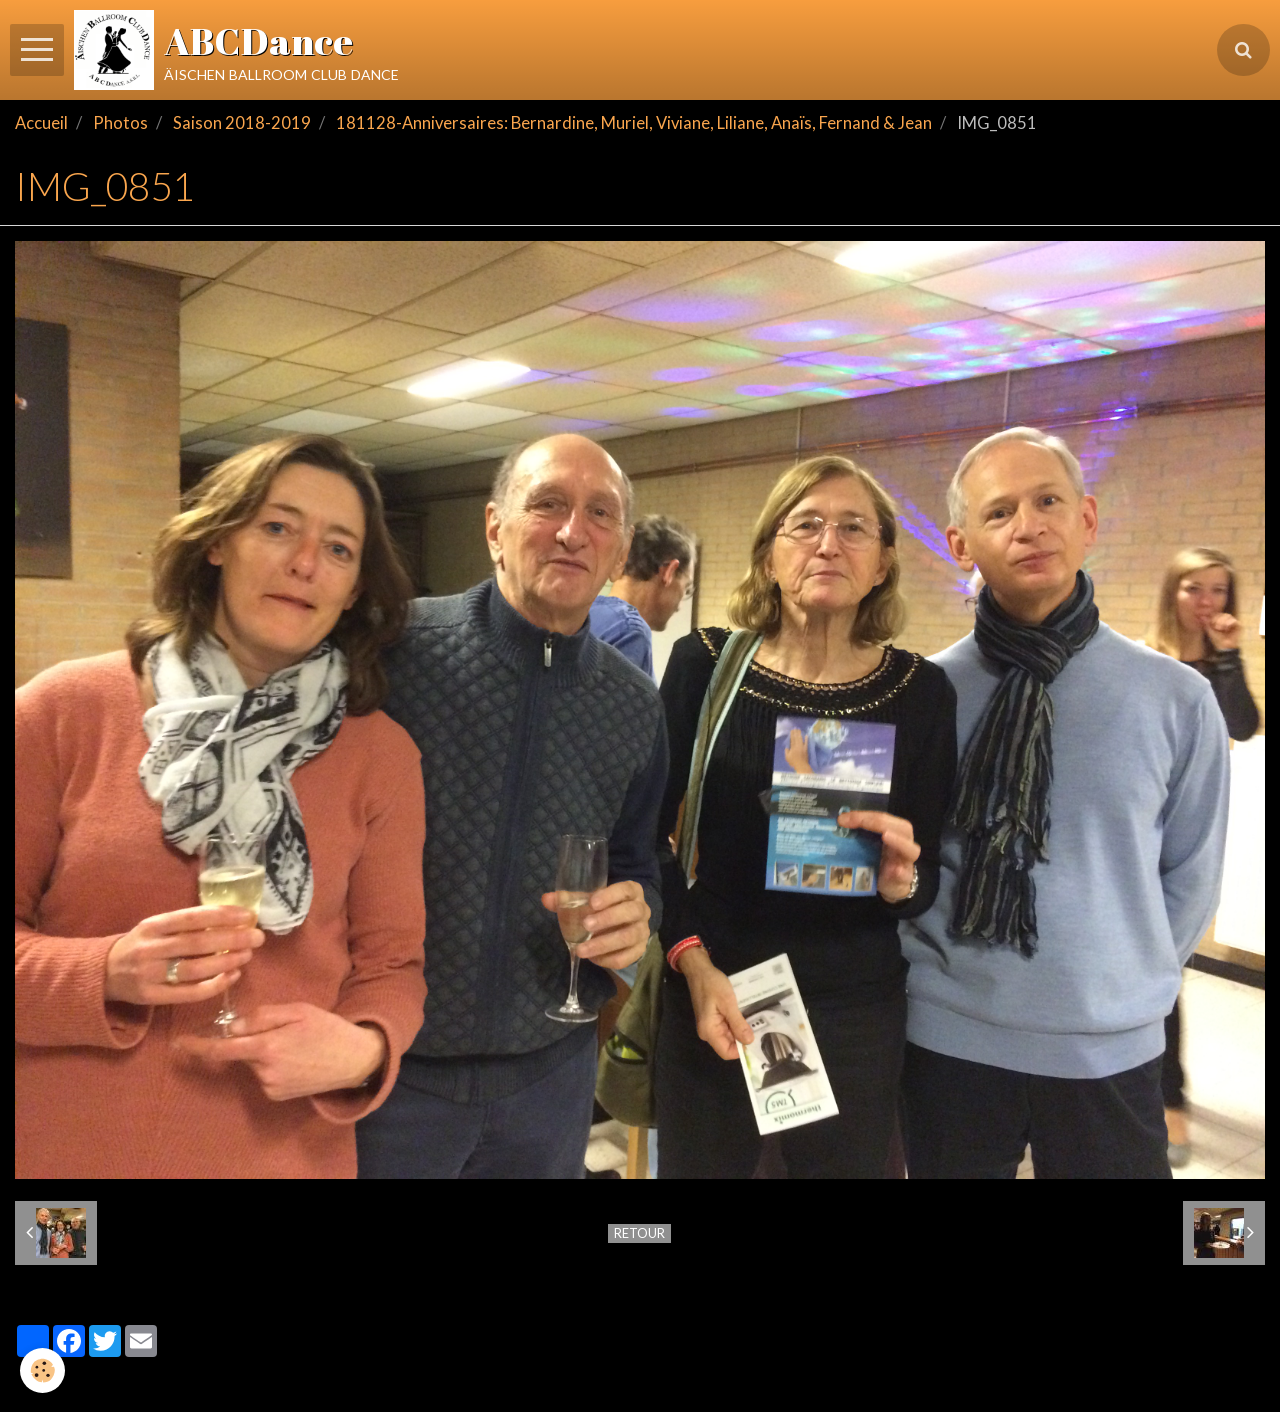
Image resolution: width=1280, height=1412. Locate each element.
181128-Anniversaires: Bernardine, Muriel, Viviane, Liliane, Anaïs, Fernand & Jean (634, 123)
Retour (639, 1233)
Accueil (41, 123)
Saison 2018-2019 (242, 123)
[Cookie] (42, 1370)
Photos (120, 123)
